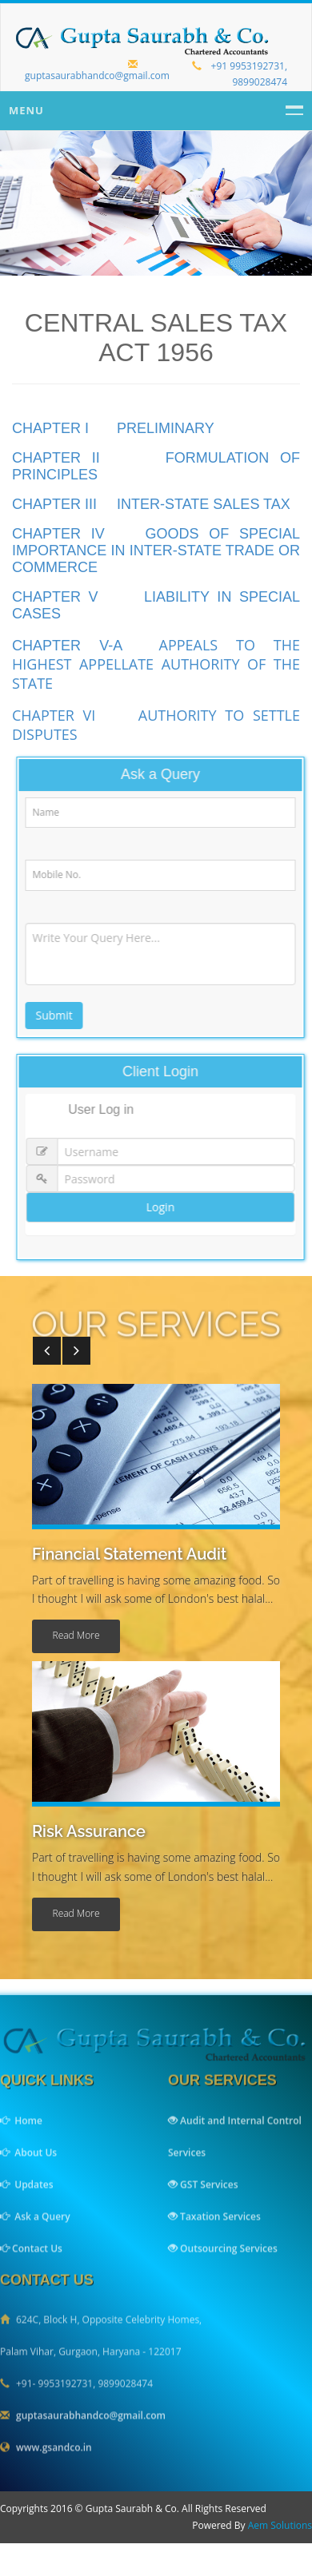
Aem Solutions (280, 2525)
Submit (60, 1015)
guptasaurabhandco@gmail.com (97, 70)
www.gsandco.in (54, 2454)
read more (76, 1635)
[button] (47, 1351)
